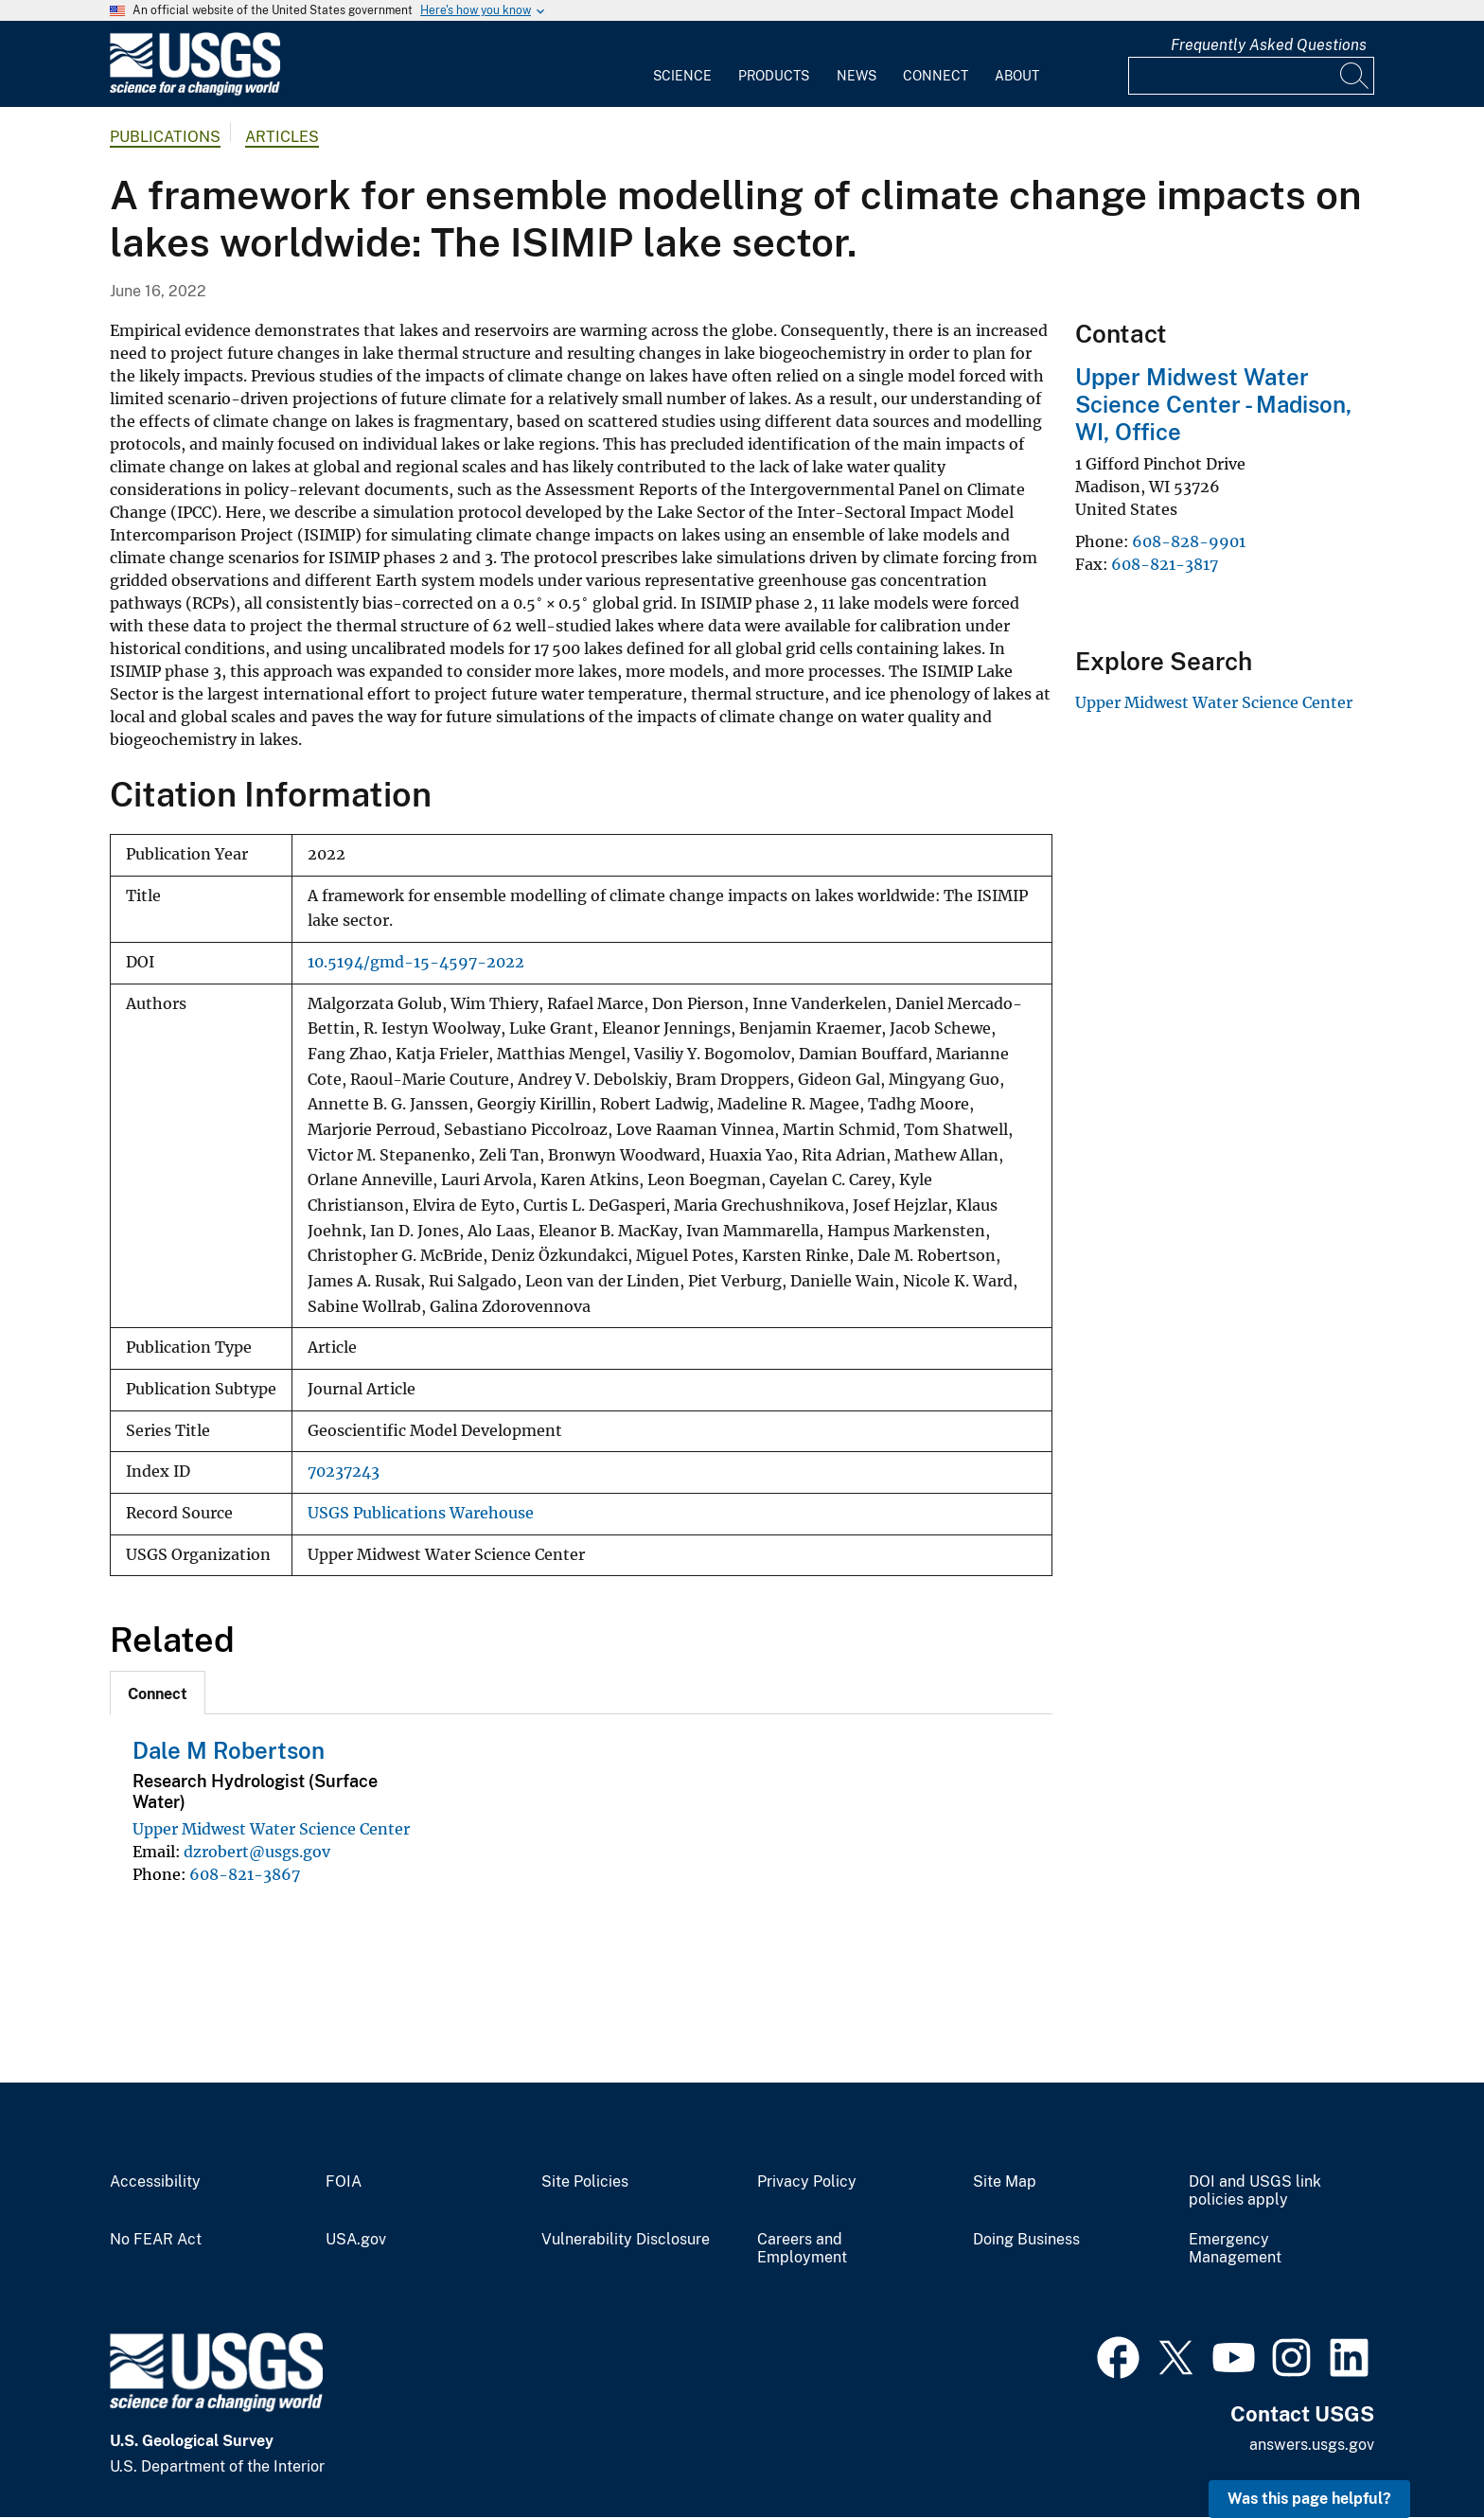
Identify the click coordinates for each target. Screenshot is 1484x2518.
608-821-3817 (1164, 564)
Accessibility (155, 2181)
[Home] (195, 91)
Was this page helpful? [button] (1309, 2499)
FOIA (344, 2181)
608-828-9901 (1189, 541)
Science (682, 75)
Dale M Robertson (228, 1750)
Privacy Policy (807, 2181)
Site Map (1004, 2181)
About (1017, 75)
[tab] (157, 1692)
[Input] (1251, 76)
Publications (165, 137)
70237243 (344, 1472)
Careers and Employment (802, 2248)
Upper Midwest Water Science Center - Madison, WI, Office (1213, 404)
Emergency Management (1235, 2248)
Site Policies (584, 2181)
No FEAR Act (156, 2239)
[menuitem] (682, 64)
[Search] (1355, 76)
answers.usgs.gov (1311, 2445)
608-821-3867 (244, 1874)
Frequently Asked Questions (1269, 45)
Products (773, 75)
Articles (282, 137)
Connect (935, 75)
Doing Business (1026, 2239)
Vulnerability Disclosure (625, 2239)
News (856, 75)
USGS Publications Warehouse (421, 1513)
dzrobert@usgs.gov (257, 1851)
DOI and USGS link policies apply (1255, 2190)
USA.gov (356, 2239)
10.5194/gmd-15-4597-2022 (416, 962)
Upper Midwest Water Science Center (271, 1828)
